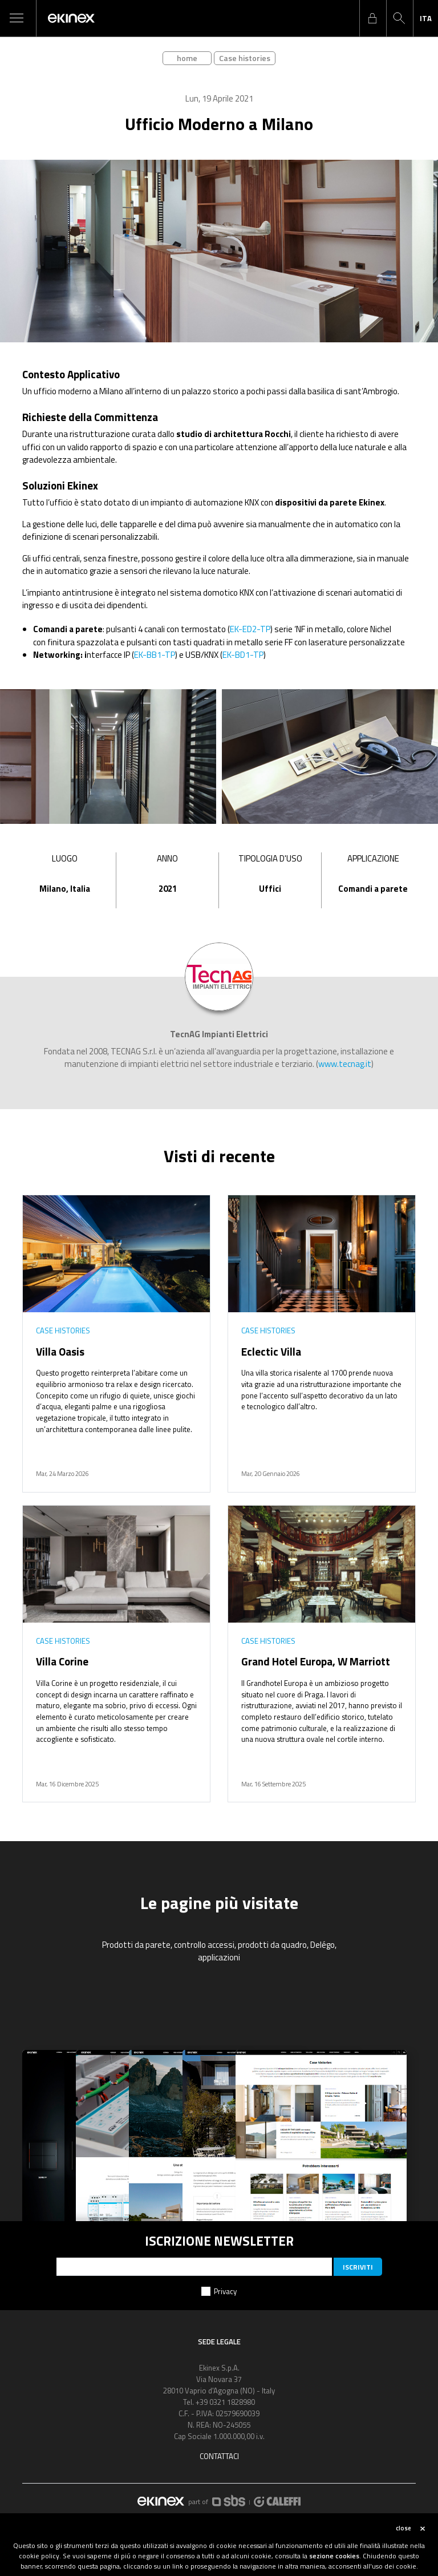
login (372, 18)
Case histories (244, 58)
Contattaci (219, 2456)
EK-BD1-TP (242, 654)
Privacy (225, 2291)
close (403, 2528)
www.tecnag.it (344, 1063)
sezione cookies (334, 2555)
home (187, 58)
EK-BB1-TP (154, 654)
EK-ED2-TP (250, 629)
